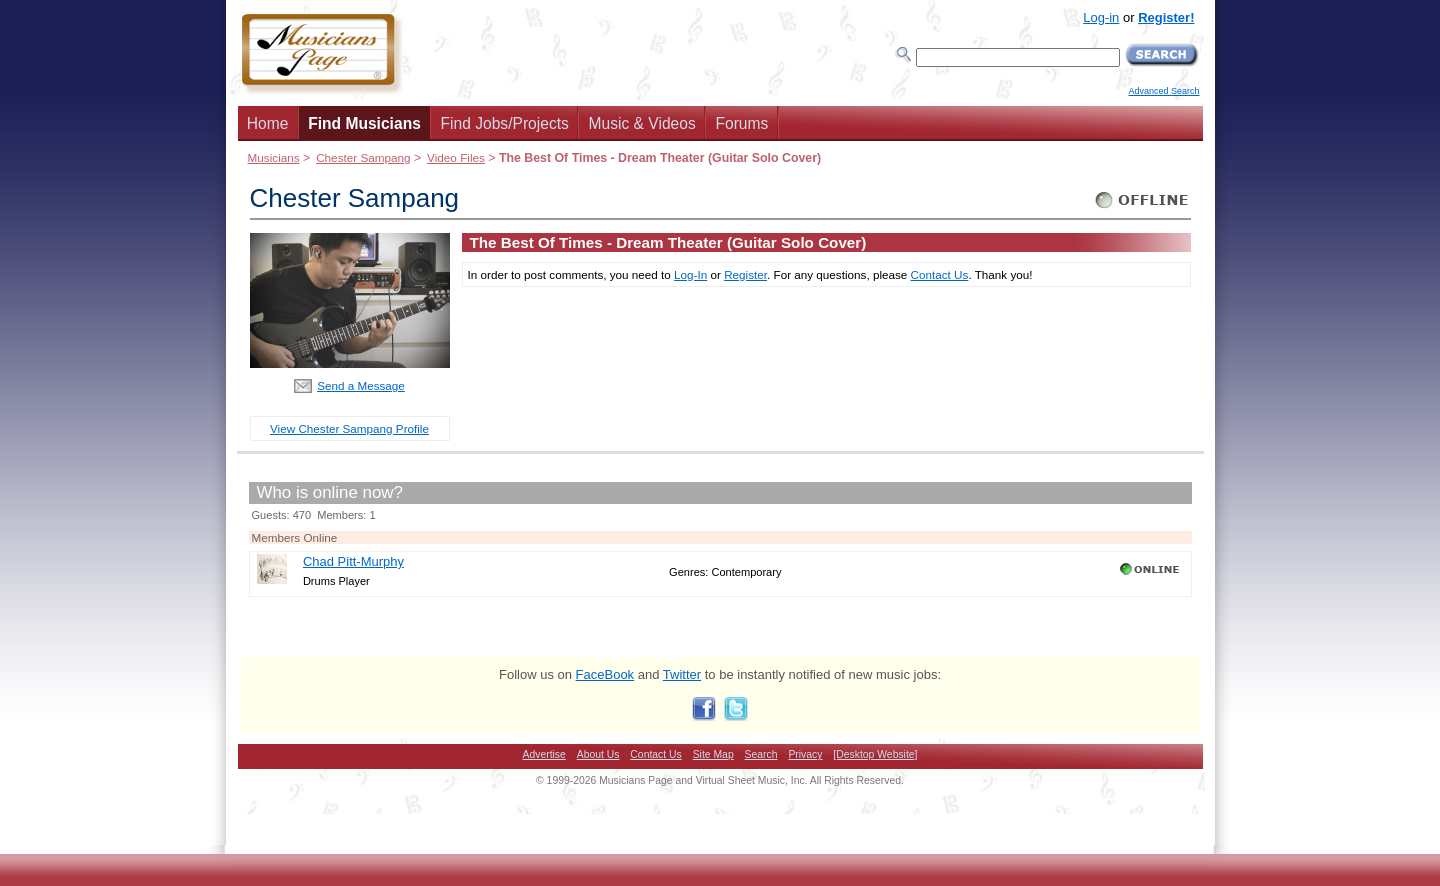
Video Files (456, 157)
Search (761, 754)
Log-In (690, 274)
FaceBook (605, 674)
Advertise (544, 754)
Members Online (295, 537)
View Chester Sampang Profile (349, 428)
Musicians (274, 157)
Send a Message (361, 385)
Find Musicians (364, 123)
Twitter (682, 674)
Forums (741, 123)
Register (745, 274)
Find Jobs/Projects (505, 123)
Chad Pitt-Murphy (353, 561)
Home (268, 123)
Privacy (805, 754)
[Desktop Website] (875, 754)
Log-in (1101, 17)
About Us (598, 754)
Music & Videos (642, 123)
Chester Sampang (363, 157)
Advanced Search (1163, 91)
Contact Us (940, 274)
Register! (1166, 17)
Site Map (713, 754)
